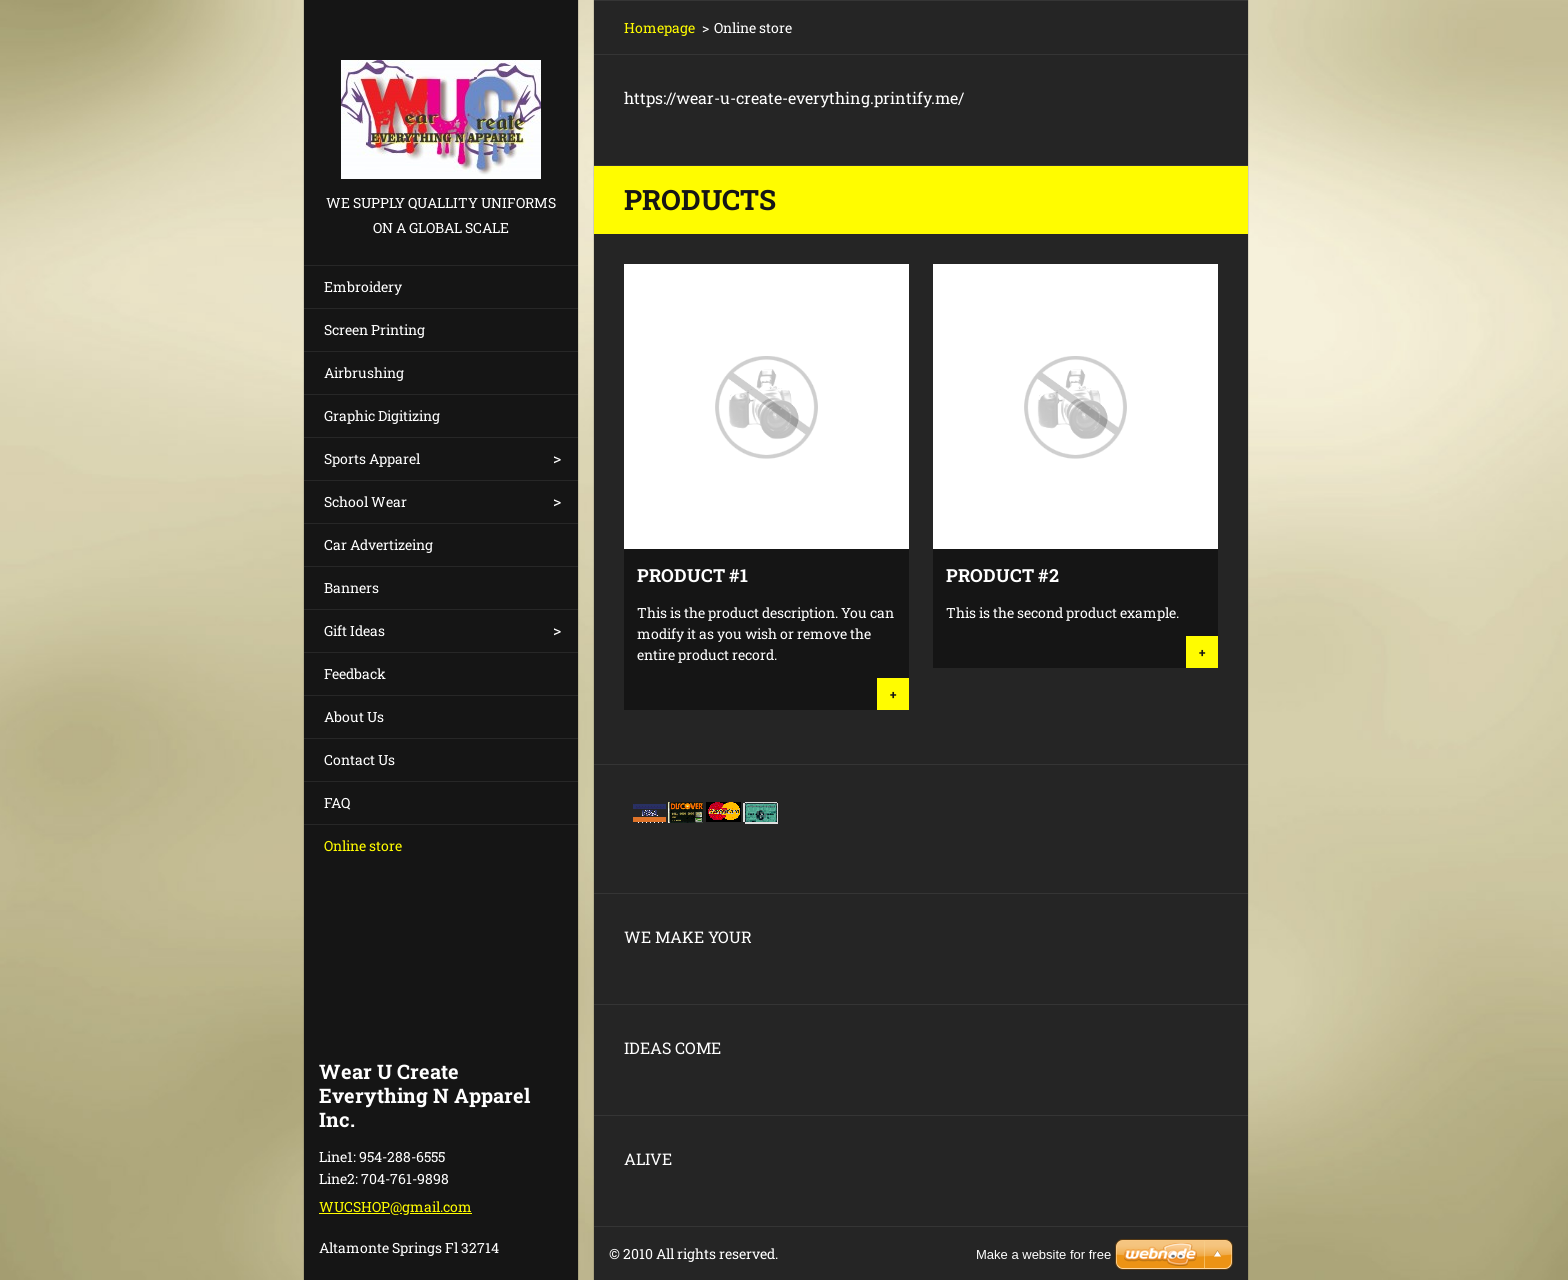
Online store (363, 845)
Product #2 (1002, 575)
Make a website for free (1043, 1254)
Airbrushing (364, 372)
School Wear (365, 501)
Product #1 (692, 575)
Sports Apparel (372, 458)
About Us (354, 716)
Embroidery (363, 286)
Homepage (659, 27)
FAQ (337, 802)
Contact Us (359, 759)
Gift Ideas (354, 630)
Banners (351, 587)
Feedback (355, 673)
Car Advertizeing (378, 544)
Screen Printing (374, 329)
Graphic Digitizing (382, 415)
